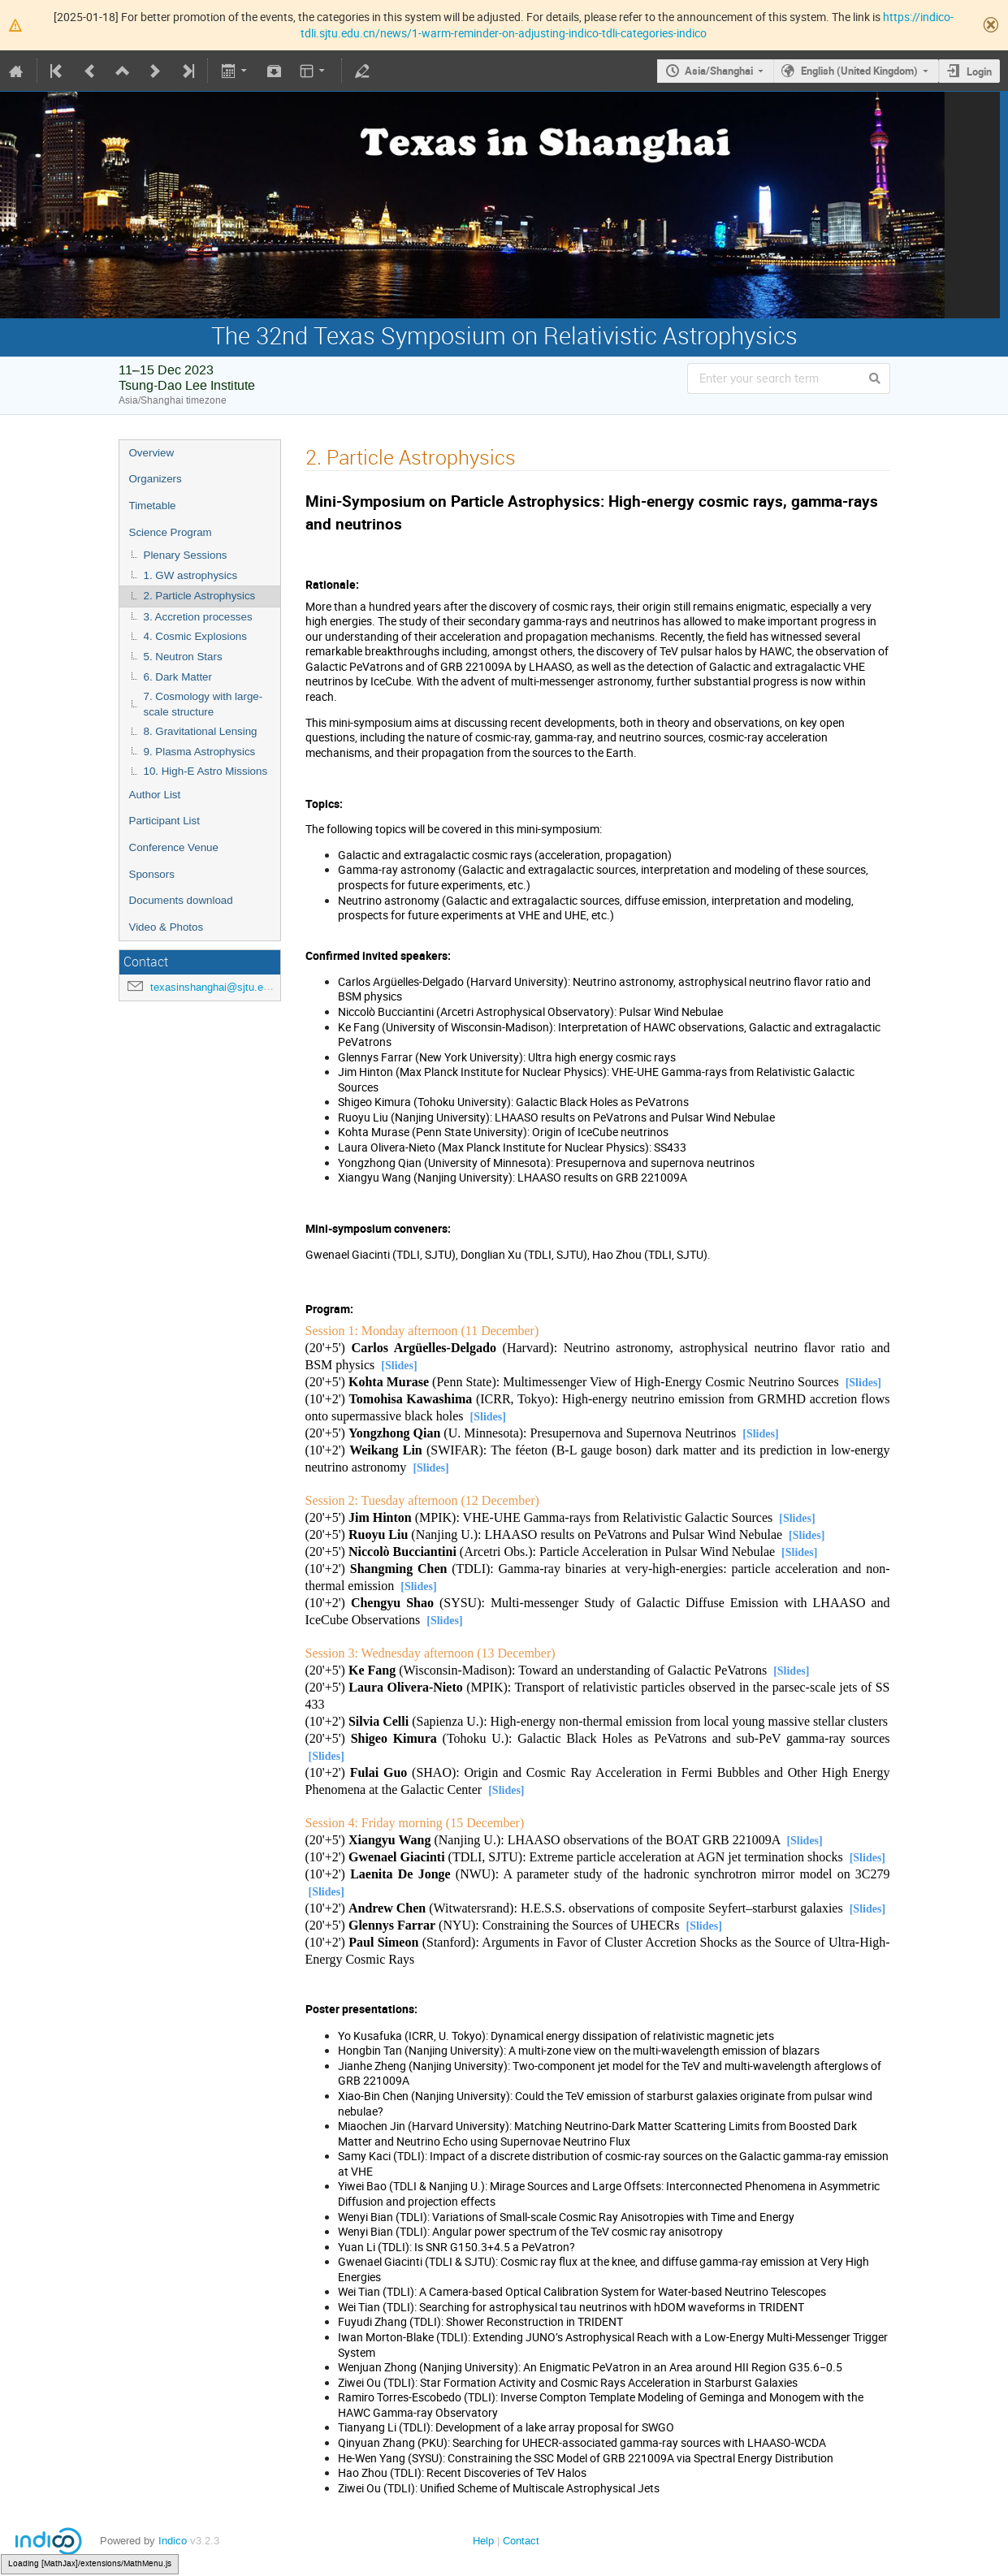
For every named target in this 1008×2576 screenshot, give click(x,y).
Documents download (181, 900)
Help (483, 2541)
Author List (155, 795)
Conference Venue (173, 847)
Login (979, 71)
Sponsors (152, 874)
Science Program (170, 532)
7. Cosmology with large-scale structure (203, 704)
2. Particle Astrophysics (200, 596)
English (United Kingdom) (859, 70)
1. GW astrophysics (191, 575)
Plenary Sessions (185, 555)
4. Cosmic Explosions (195, 636)
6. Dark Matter (178, 677)
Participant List (164, 821)
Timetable (152, 505)
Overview (152, 453)
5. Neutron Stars (183, 656)
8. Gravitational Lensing (200, 731)
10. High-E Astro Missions (206, 771)
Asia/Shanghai (719, 70)
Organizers (155, 479)
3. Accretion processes (198, 617)
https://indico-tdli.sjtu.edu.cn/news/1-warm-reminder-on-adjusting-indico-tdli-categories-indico (627, 25)
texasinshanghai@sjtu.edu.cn (219, 987)
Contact (521, 2541)
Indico (172, 2541)
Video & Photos (166, 927)
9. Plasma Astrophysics (200, 752)
